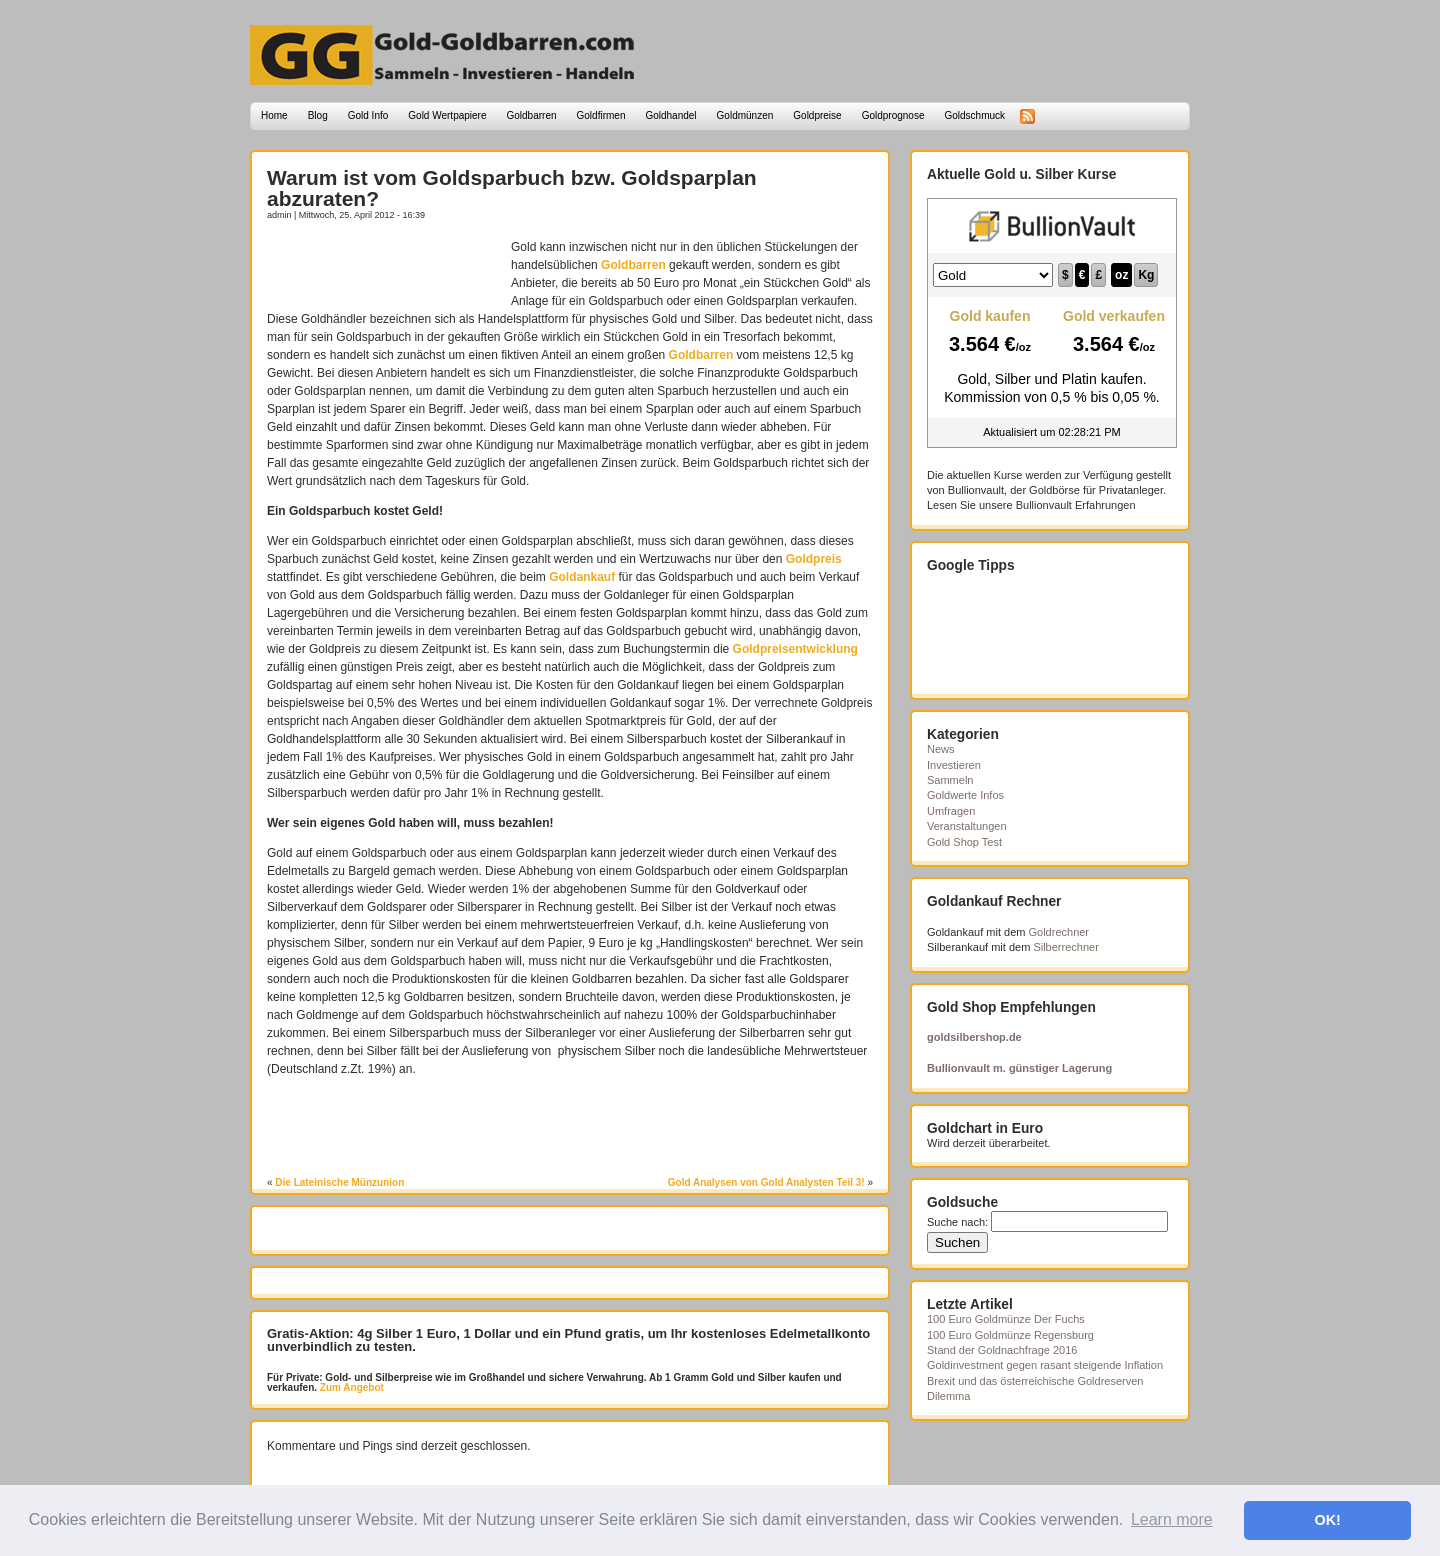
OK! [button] (1327, 1520)
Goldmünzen (745, 115)
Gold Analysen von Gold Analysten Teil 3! (766, 1182)
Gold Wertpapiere (447, 115)
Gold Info (368, 115)
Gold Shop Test (964, 842)
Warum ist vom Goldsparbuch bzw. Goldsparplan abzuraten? (512, 188)
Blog (318, 115)
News (941, 749)
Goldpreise (817, 115)
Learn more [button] (1172, 1519)
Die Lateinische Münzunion (339, 1182)
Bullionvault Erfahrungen (1076, 505)
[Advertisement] (384, 268)
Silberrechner (1065, 947)
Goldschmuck (974, 115)
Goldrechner (1059, 932)
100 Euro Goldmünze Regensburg (1010, 1335)
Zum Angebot (350, 1387)
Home (274, 115)
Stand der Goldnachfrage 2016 (1002, 1350)
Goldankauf (582, 577)
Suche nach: (957, 1222)
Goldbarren (532, 115)
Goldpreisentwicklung (795, 649)
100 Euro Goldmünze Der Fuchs (1006, 1319)
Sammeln (950, 780)
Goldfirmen (601, 115)
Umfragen (951, 811)
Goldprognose (893, 115)
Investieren (954, 765)
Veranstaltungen (967, 826)
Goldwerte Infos (965, 795)
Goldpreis (814, 559)
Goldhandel (670, 115)
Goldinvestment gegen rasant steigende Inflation (1045, 1365)
